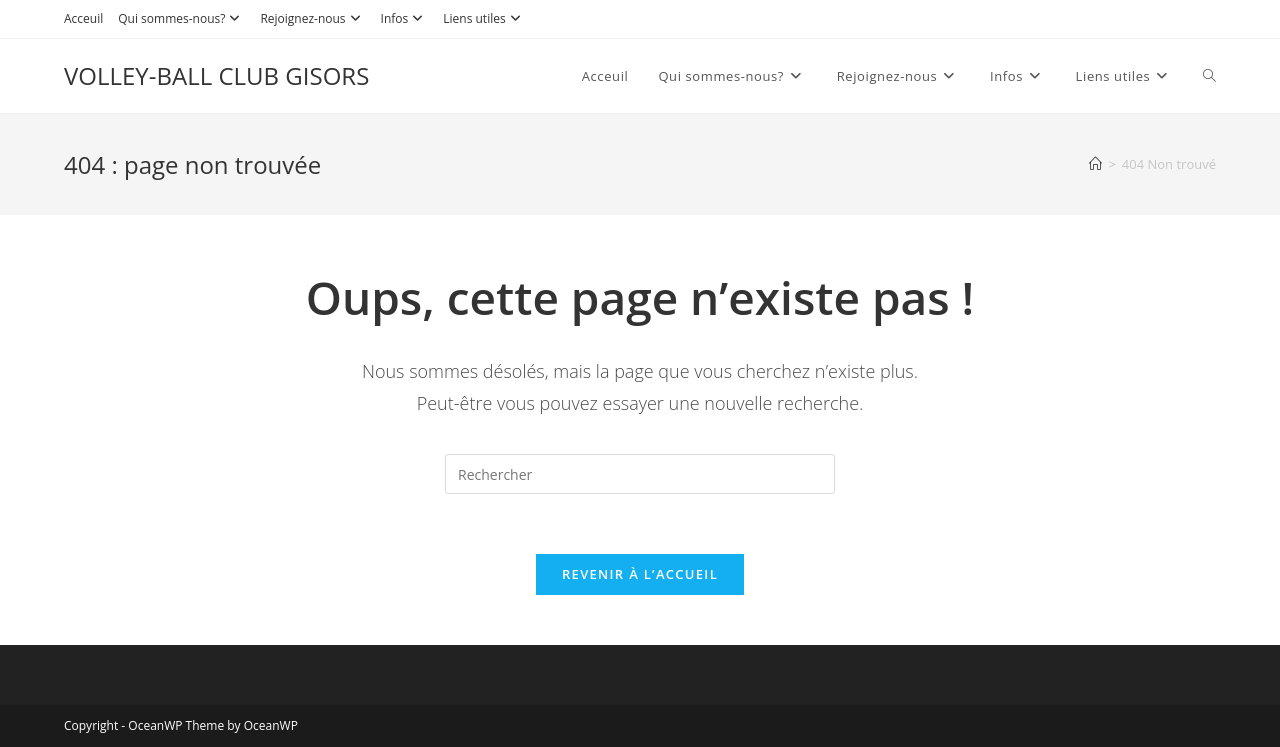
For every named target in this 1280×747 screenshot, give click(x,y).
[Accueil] (1095, 164)
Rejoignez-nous (312, 18)
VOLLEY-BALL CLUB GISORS (216, 75)
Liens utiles (484, 18)
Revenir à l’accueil (640, 574)
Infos (405, 18)
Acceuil (83, 18)
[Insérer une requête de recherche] (640, 474)
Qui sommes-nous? (181, 18)
